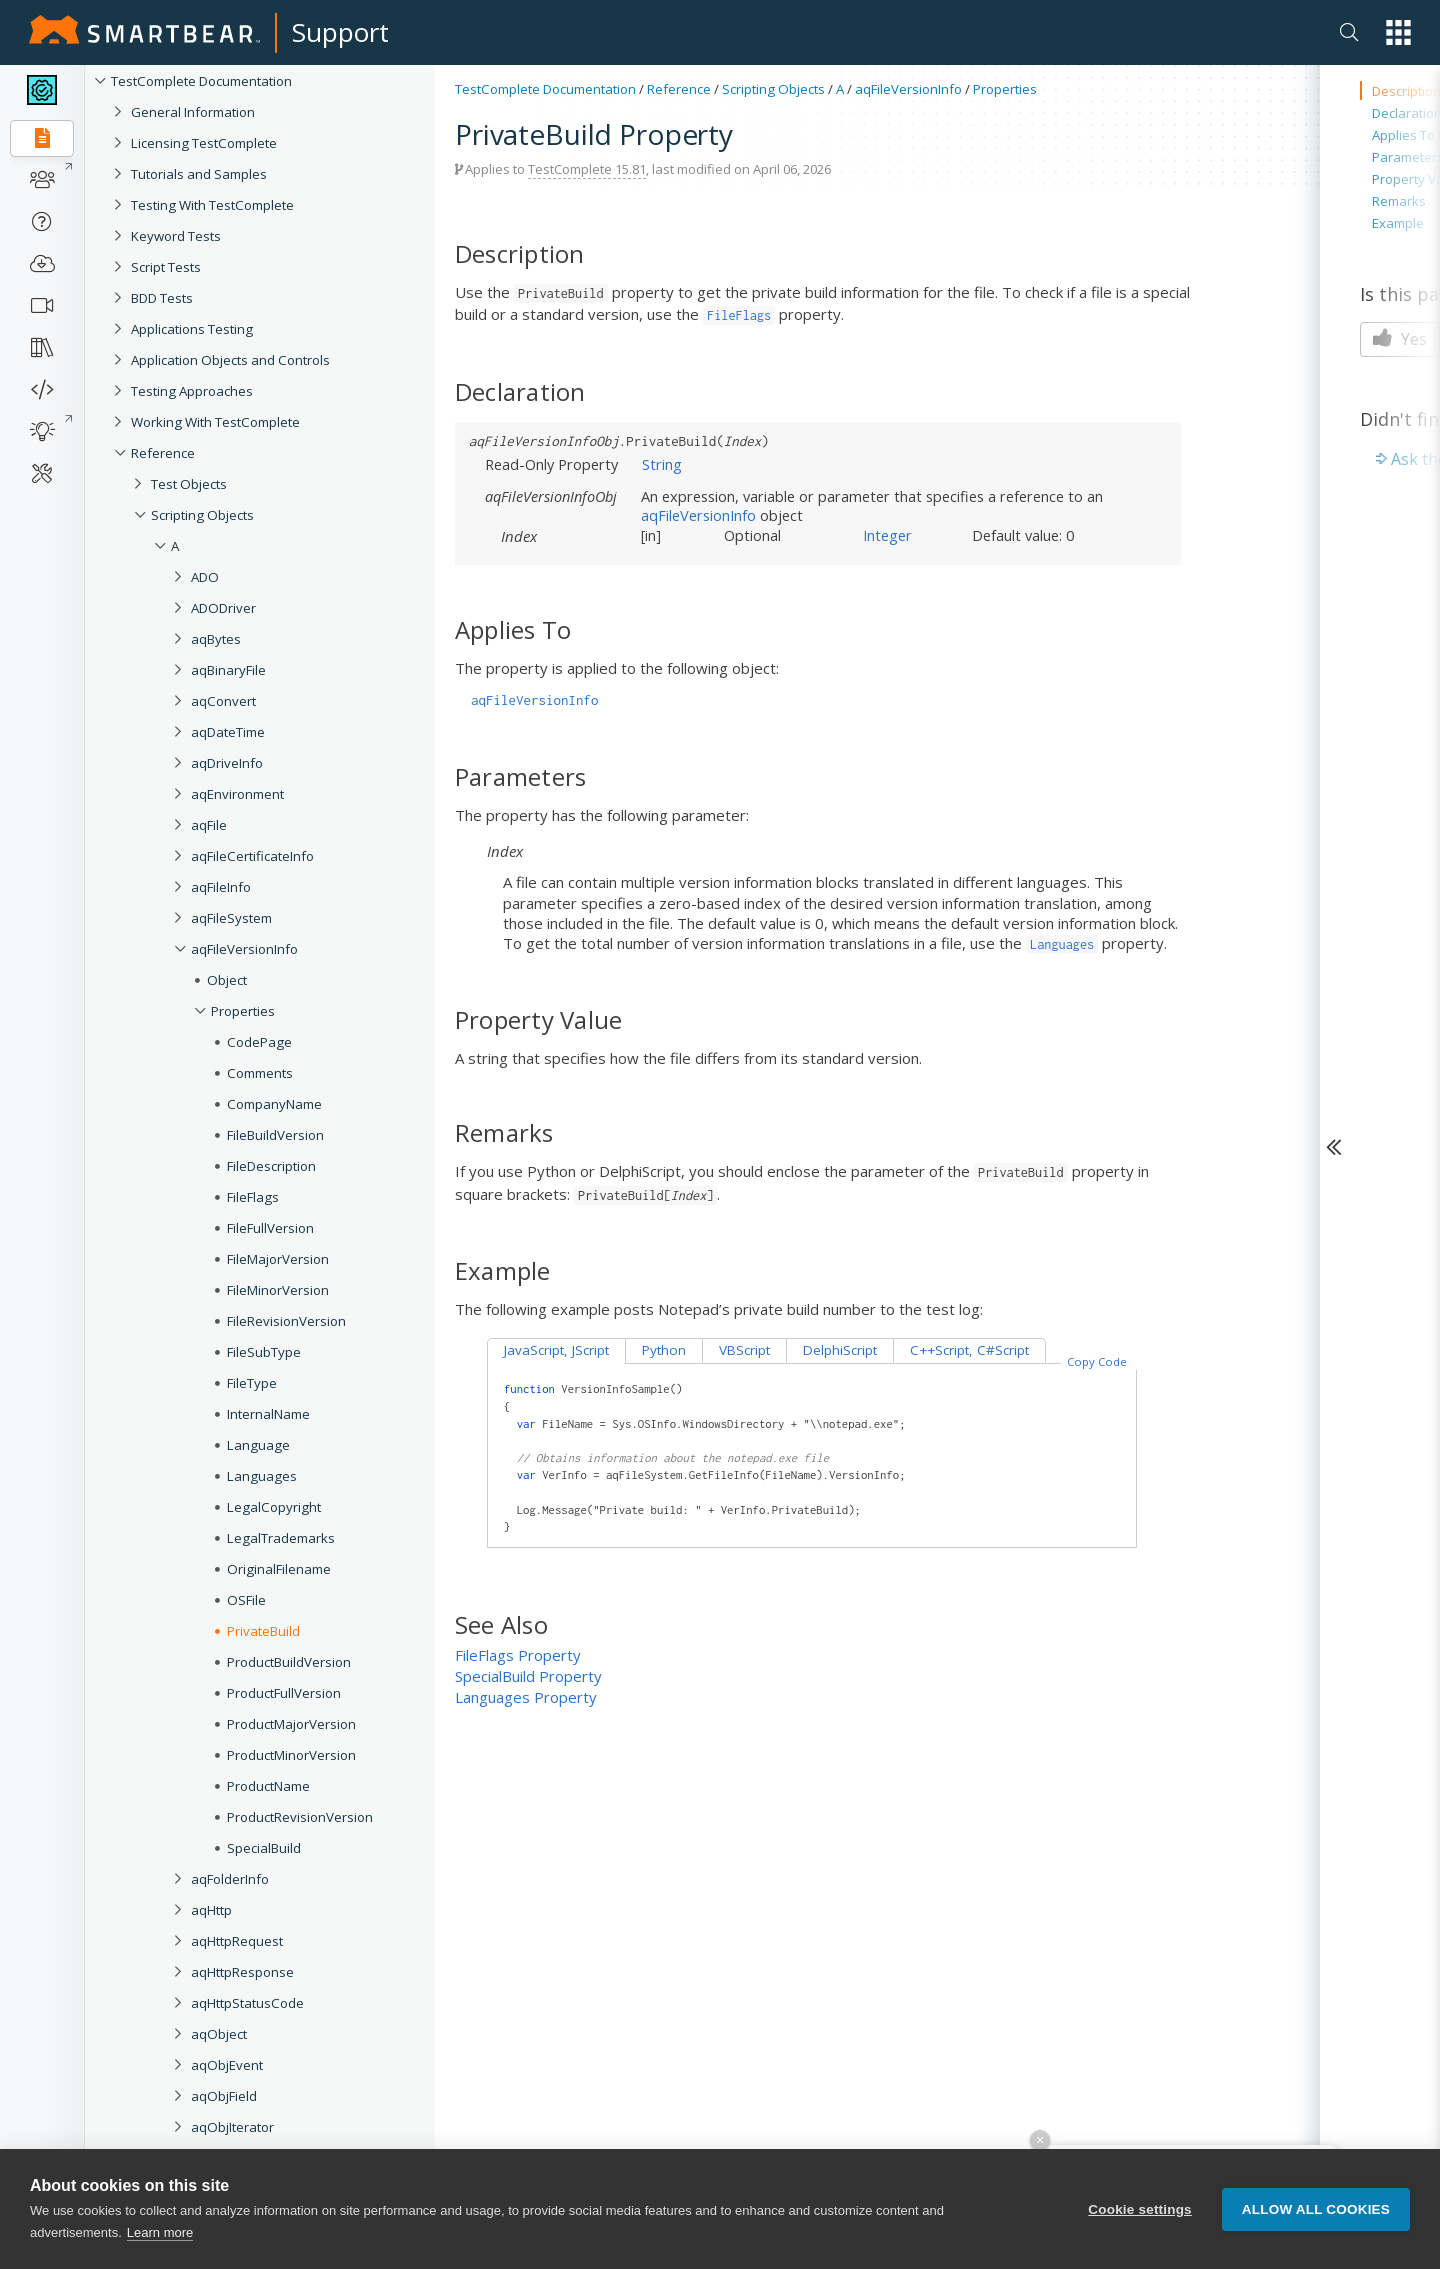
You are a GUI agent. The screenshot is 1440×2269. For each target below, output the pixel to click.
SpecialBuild (264, 1848)
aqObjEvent (227, 2065)
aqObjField (224, 2096)
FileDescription (271, 1166)
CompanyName (274, 1104)
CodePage (259, 1042)
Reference (163, 453)
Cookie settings (1140, 2212)
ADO (205, 577)
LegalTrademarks (281, 1538)
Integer (887, 535)
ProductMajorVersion (291, 1724)
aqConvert (223, 701)
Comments (260, 1073)
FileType (252, 1383)
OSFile (246, 1600)
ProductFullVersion (284, 1693)
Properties (243, 1011)
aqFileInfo (221, 887)
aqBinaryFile (228, 670)
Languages (262, 1476)
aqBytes (216, 639)
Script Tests (166, 267)
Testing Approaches (192, 391)
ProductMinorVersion (291, 1755)
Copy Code (1097, 1361)
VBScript (744, 1350)
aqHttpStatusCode (247, 2003)
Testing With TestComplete (212, 205)
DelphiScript (840, 1350)
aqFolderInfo (230, 1879)
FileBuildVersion (275, 1135)
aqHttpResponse (242, 1972)
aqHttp (211, 1910)
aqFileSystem (231, 918)
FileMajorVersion (278, 1259)
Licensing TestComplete (204, 143)
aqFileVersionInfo (244, 949)
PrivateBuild (263, 1631)
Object (227, 980)
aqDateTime (228, 732)
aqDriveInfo (227, 763)
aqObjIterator (232, 2127)
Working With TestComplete (215, 422)
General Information (193, 112)
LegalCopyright (274, 1507)
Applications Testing (192, 329)
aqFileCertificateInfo (252, 856)
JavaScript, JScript (556, 1350)
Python (664, 1350)
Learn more (160, 2236)
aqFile (209, 825)
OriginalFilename (279, 1569)
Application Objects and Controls (230, 360)
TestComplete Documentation (201, 81)
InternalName (268, 1414)
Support (340, 32)
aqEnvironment (237, 794)
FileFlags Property (518, 1655)
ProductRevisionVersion (300, 1817)
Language (258, 1445)
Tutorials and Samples (199, 174)
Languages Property (526, 1697)
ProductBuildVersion (289, 1662)
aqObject (219, 2034)
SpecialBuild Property (528, 1676)
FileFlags (253, 1197)
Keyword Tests (176, 236)
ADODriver (223, 608)
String (662, 464)
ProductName (268, 1786)
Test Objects (189, 484)
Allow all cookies (1316, 2212)
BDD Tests (162, 298)
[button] (1398, 32)
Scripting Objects (202, 515)
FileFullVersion (270, 1228)
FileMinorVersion (278, 1290)
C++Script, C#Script (969, 1350)
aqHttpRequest (237, 1941)
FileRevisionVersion (286, 1321)
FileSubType (264, 1352)
